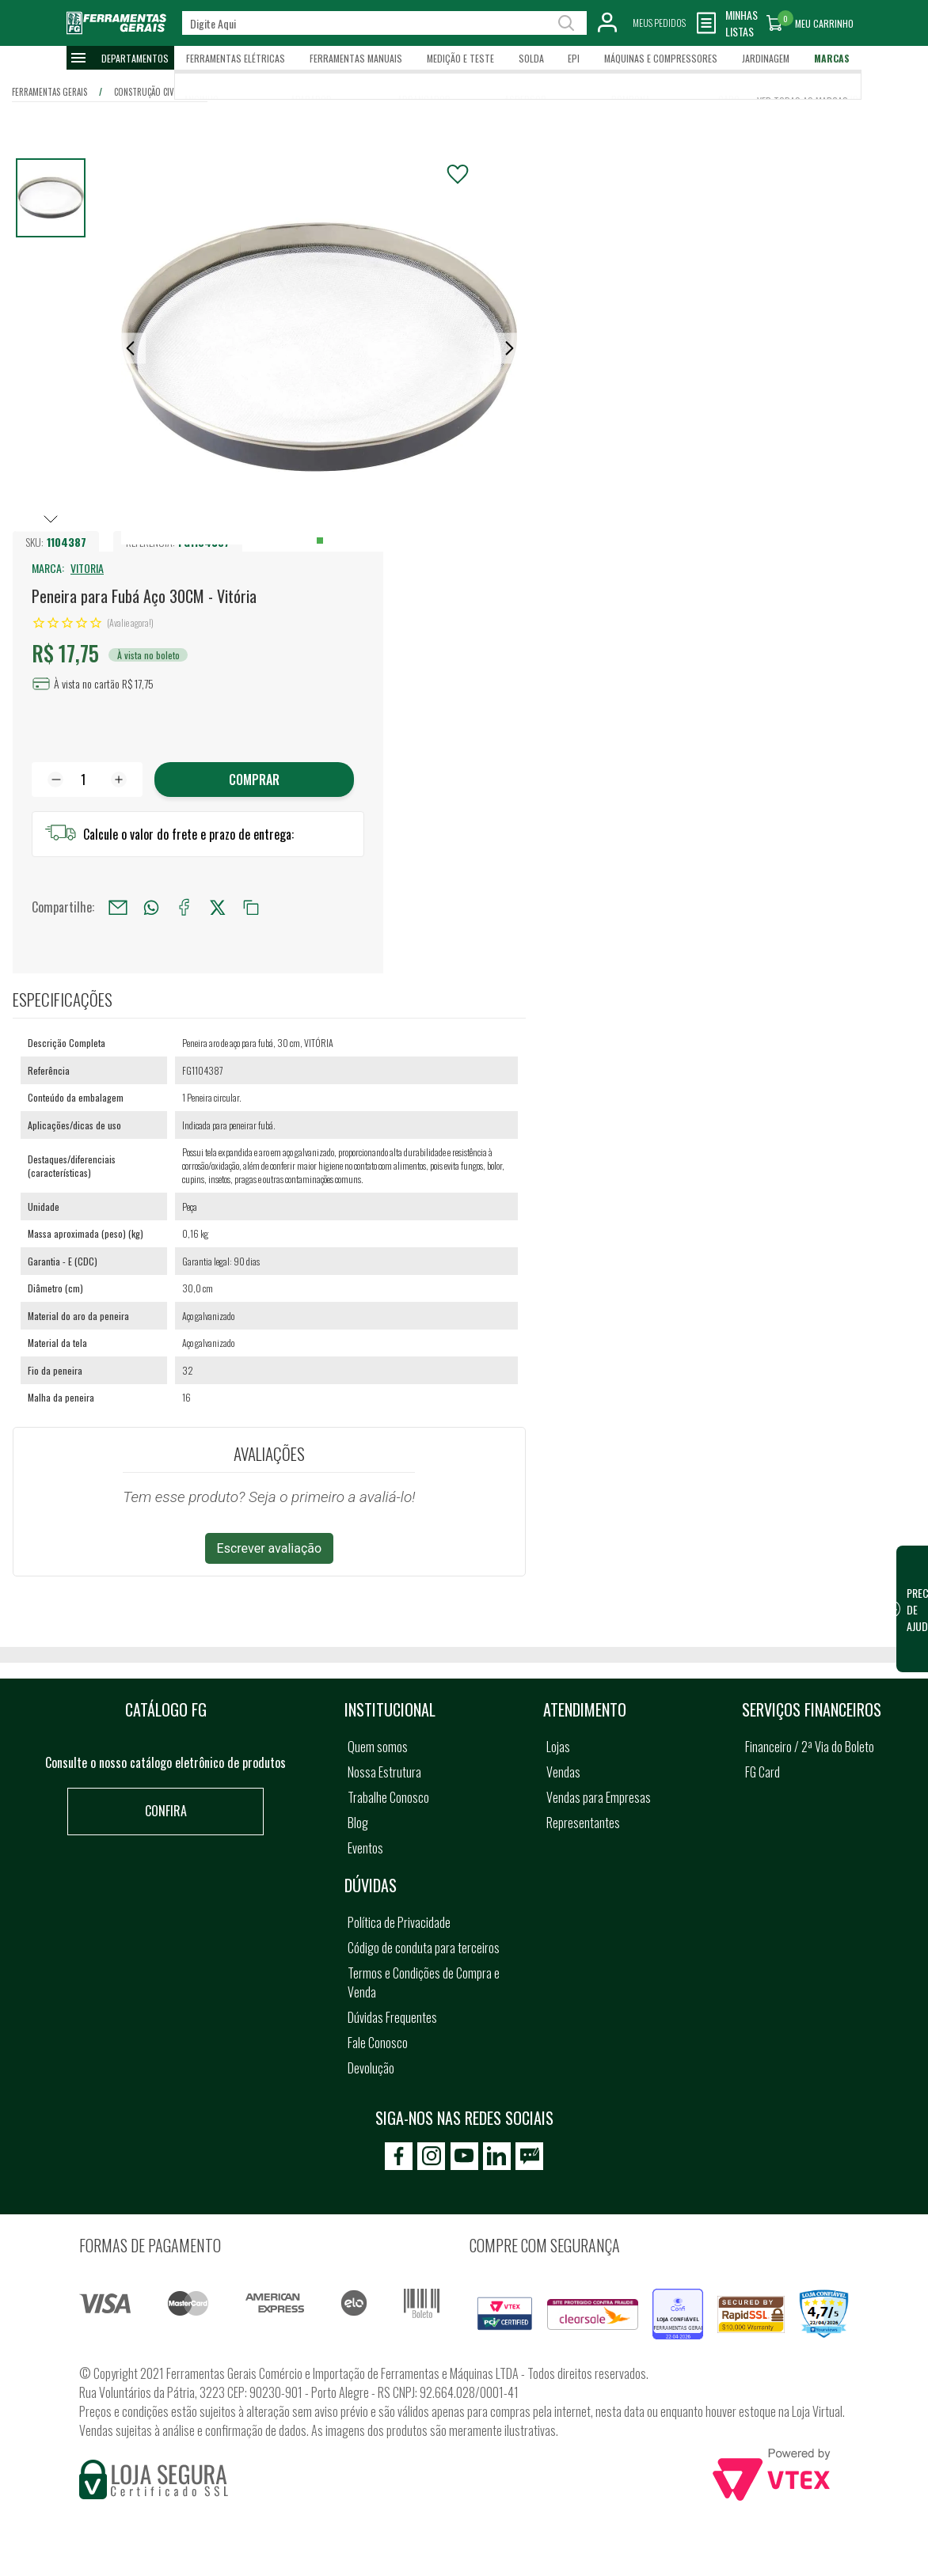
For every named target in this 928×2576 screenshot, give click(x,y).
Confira (166, 1810)
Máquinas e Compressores (660, 58)
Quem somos (378, 1746)
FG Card (762, 1771)
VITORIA (87, 568)
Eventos (365, 1847)
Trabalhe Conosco (388, 1797)
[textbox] (385, 23)
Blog (358, 1822)
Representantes (583, 1822)
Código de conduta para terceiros (424, 1947)
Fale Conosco (378, 2042)
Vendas (563, 1771)
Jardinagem (765, 58)
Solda (531, 58)
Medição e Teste (460, 58)
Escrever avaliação (269, 1548)
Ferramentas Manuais (356, 58)
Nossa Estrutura (384, 1771)
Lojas (558, 1746)
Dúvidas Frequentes (392, 2017)
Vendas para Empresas (598, 1797)
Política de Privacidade (399, 1922)
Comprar (254, 779)
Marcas (832, 58)
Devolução (371, 2067)
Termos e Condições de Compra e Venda (424, 1982)
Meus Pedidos (659, 22)
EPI (574, 58)
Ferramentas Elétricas (235, 58)
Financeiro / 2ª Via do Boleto (809, 1746)
